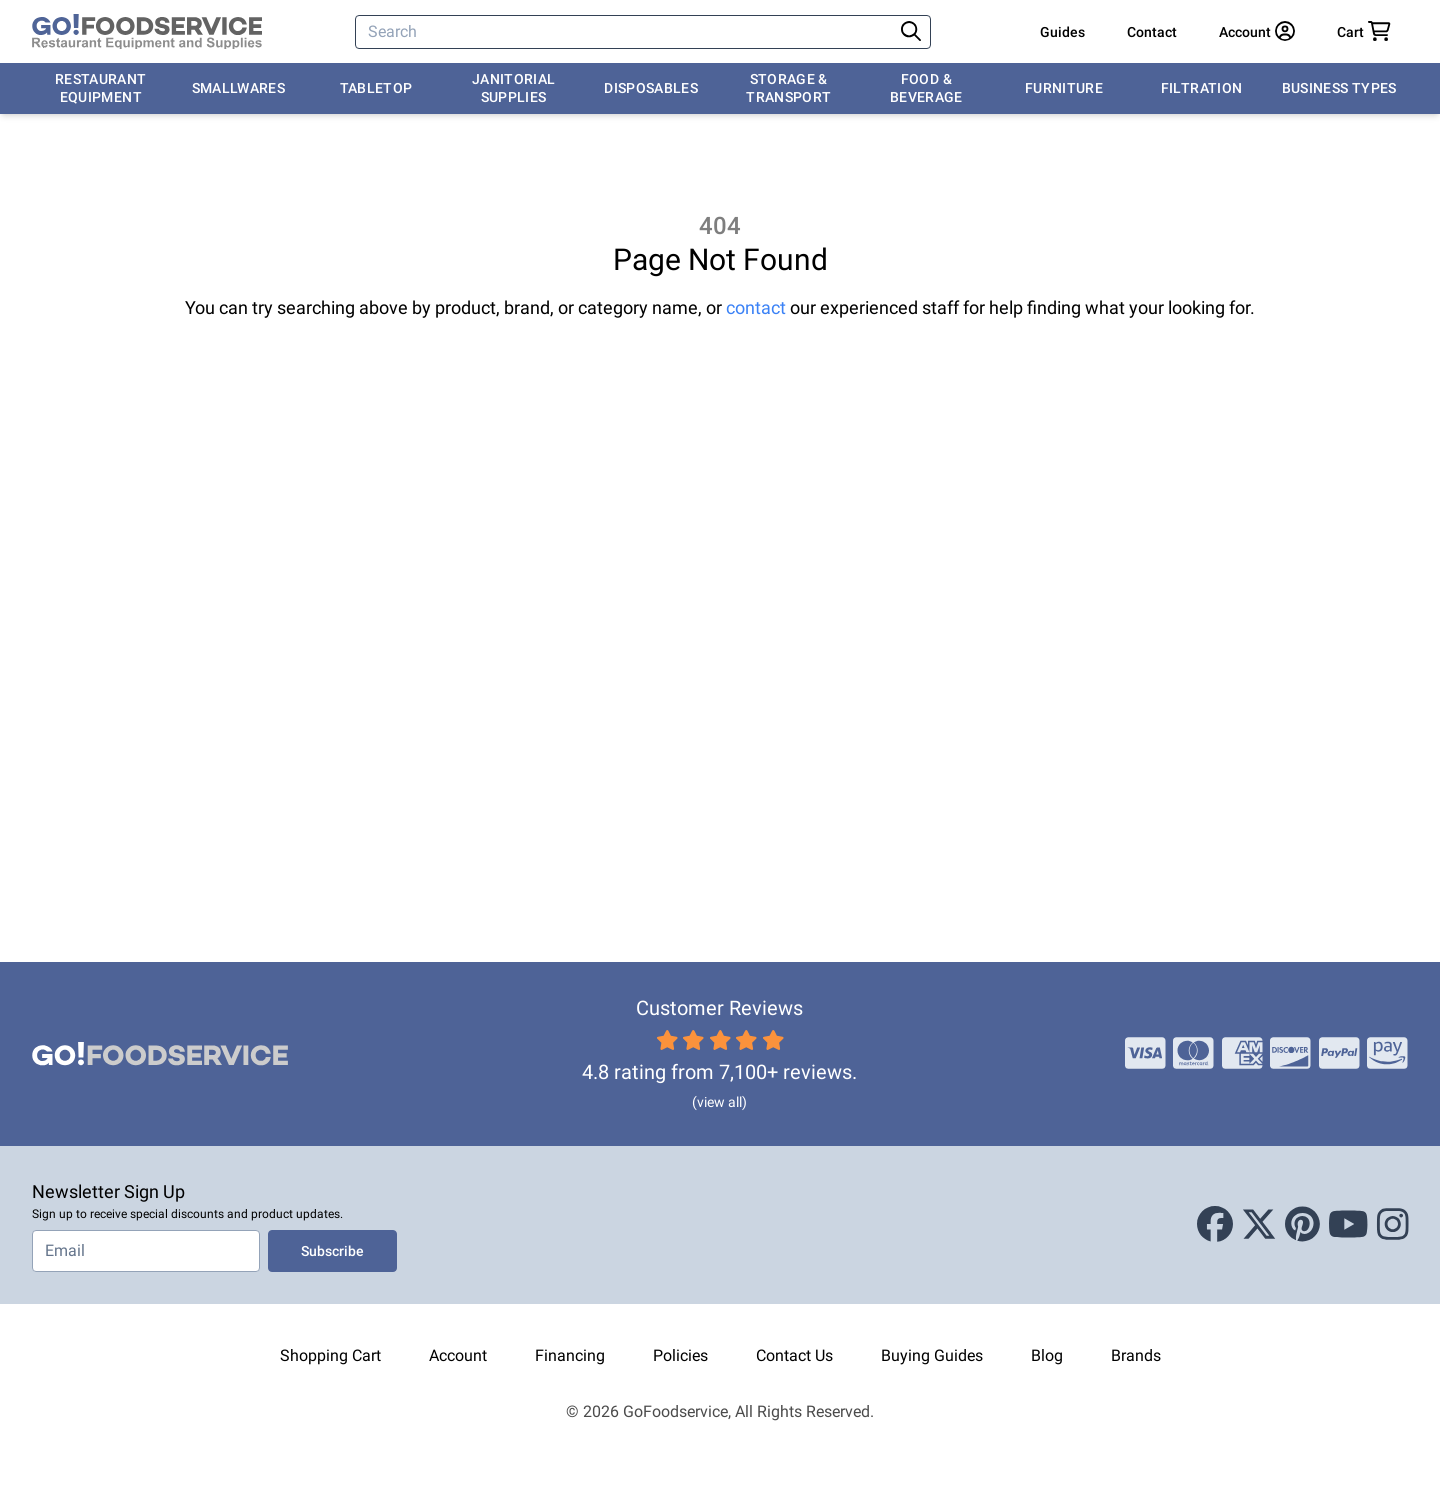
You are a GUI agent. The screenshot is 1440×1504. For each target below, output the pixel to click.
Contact (1152, 32)
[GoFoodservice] (147, 32)
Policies (680, 1355)
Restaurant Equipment (101, 88)
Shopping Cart (330, 1355)
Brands (1136, 1355)
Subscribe (332, 1251)
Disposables (651, 88)
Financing (570, 1355)
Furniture (1064, 88)
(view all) (719, 1102)
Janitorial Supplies (514, 88)
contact (756, 307)
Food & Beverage (926, 88)
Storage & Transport (788, 88)
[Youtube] (1348, 1225)
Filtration (1202, 88)
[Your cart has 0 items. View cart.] (1364, 32)
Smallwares (239, 88)
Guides (1062, 32)
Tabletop (376, 88)
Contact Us (794, 1355)
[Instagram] (1393, 1225)
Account (458, 1355)
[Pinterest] (1302, 1225)
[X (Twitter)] (1259, 1225)
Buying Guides (932, 1355)
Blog (1047, 1355)
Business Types (1339, 88)
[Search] (626, 32)
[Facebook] (1215, 1225)
